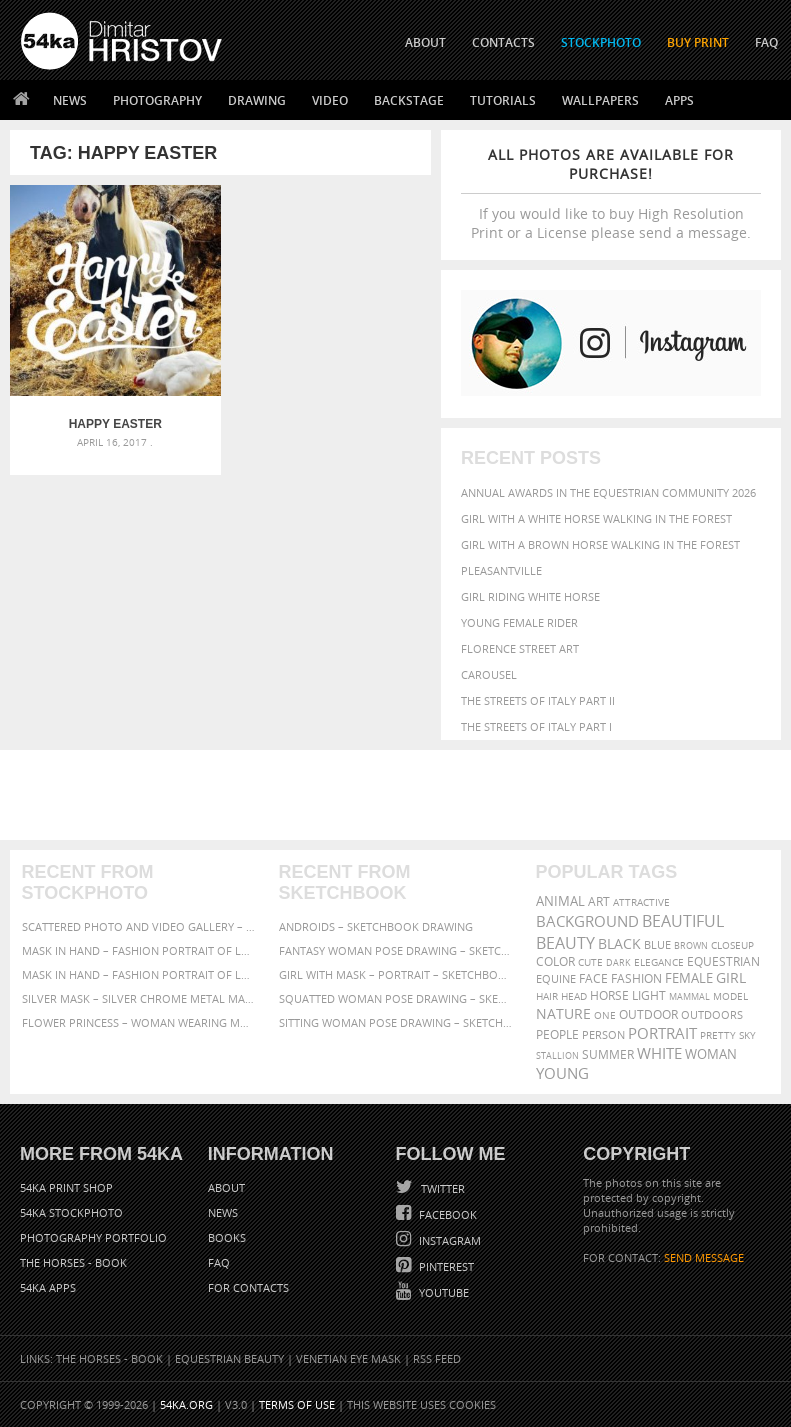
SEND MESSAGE (704, 1257)
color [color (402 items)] (555, 961)
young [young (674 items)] (562, 1073)
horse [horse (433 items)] (609, 995)
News (70, 100)
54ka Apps (48, 1287)
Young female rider (519, 622)
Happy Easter (115, 424)
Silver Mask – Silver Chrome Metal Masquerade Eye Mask (139, 998)
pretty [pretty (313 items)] (718, 1035)
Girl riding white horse (530, 596)
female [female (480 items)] (689, 978)
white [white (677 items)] (659, 1053)
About (226, 1187)
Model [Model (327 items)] (730, 996)
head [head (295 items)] (574, 996)
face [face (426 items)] (593, 978)
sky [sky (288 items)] (747, 1035)
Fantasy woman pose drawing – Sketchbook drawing (396, 950)
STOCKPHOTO (601, 42)
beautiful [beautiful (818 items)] (683, 921)
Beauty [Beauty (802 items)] (565, 943)
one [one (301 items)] (605, 1015)
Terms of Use (297, 1404)
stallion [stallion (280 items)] (557, 1055)
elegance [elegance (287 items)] (659, 962)
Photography (157, 100)
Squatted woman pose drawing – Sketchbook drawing (396, 998)
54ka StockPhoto (71, 1212)
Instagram (448, 1240)
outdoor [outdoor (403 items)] (648, 1014)
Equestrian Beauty (229, 1358)
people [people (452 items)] (557, 1034)
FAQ (766, 42)
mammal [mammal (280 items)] (689, 996)
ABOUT (425, 42)
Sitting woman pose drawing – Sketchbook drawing (396, 1022)
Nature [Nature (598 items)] (563, 1013)
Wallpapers (600, 100)
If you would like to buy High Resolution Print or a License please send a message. (611, 193)
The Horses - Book (73, 1262)
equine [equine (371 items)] (556, 978)
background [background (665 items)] (587, 921)
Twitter (441, 1188)
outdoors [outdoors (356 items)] (712, 1015)
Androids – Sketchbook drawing (376, 926)
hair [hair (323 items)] (547, 996)
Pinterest (445, 1266)
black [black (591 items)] (619, 943)
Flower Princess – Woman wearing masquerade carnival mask (139, 1022)
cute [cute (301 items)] (590, 962)
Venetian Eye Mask (348, 1358)
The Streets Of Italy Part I (536, 726)
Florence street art (520, 648)
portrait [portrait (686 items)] (662, 1033)
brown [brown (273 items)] (691, 945)
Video (330, 100)
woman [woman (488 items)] (711, 1054)
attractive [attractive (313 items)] (641, 902)
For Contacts (248, 1287)
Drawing (257, 100)
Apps (679, 100)
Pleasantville (501, 570)
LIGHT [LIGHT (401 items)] (649, 995)
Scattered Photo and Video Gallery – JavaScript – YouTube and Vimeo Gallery (139, 926)
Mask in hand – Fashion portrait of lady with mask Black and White (139, 950)
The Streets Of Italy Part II (538, 700)
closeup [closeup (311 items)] (732, 945)
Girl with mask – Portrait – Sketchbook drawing (396, 974)
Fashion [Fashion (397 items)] (636, 978)
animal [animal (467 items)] (560, 901)
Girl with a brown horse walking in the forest (600, 544)
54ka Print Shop (66, 1187)
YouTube (442, 1292)
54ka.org (186, 1404)
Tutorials (503, 100)
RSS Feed (437, 1358)
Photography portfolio (93, 1237)
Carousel (489, 674)
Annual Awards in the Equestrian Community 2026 (608, 492)
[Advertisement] (400, 795)
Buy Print (698, 42)
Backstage (409, 100)
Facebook (446, 1214)
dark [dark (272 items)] (618, 962)
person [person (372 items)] (603, 1034)
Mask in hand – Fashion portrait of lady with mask (139, 974)
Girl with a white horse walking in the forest (596, 518)
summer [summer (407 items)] (608, 1054)
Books (227, 1237)
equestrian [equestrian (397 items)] (723, 961)
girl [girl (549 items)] (731, 978)
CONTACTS (503, 42)
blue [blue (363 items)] (657, 944)
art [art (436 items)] (599, 901)
